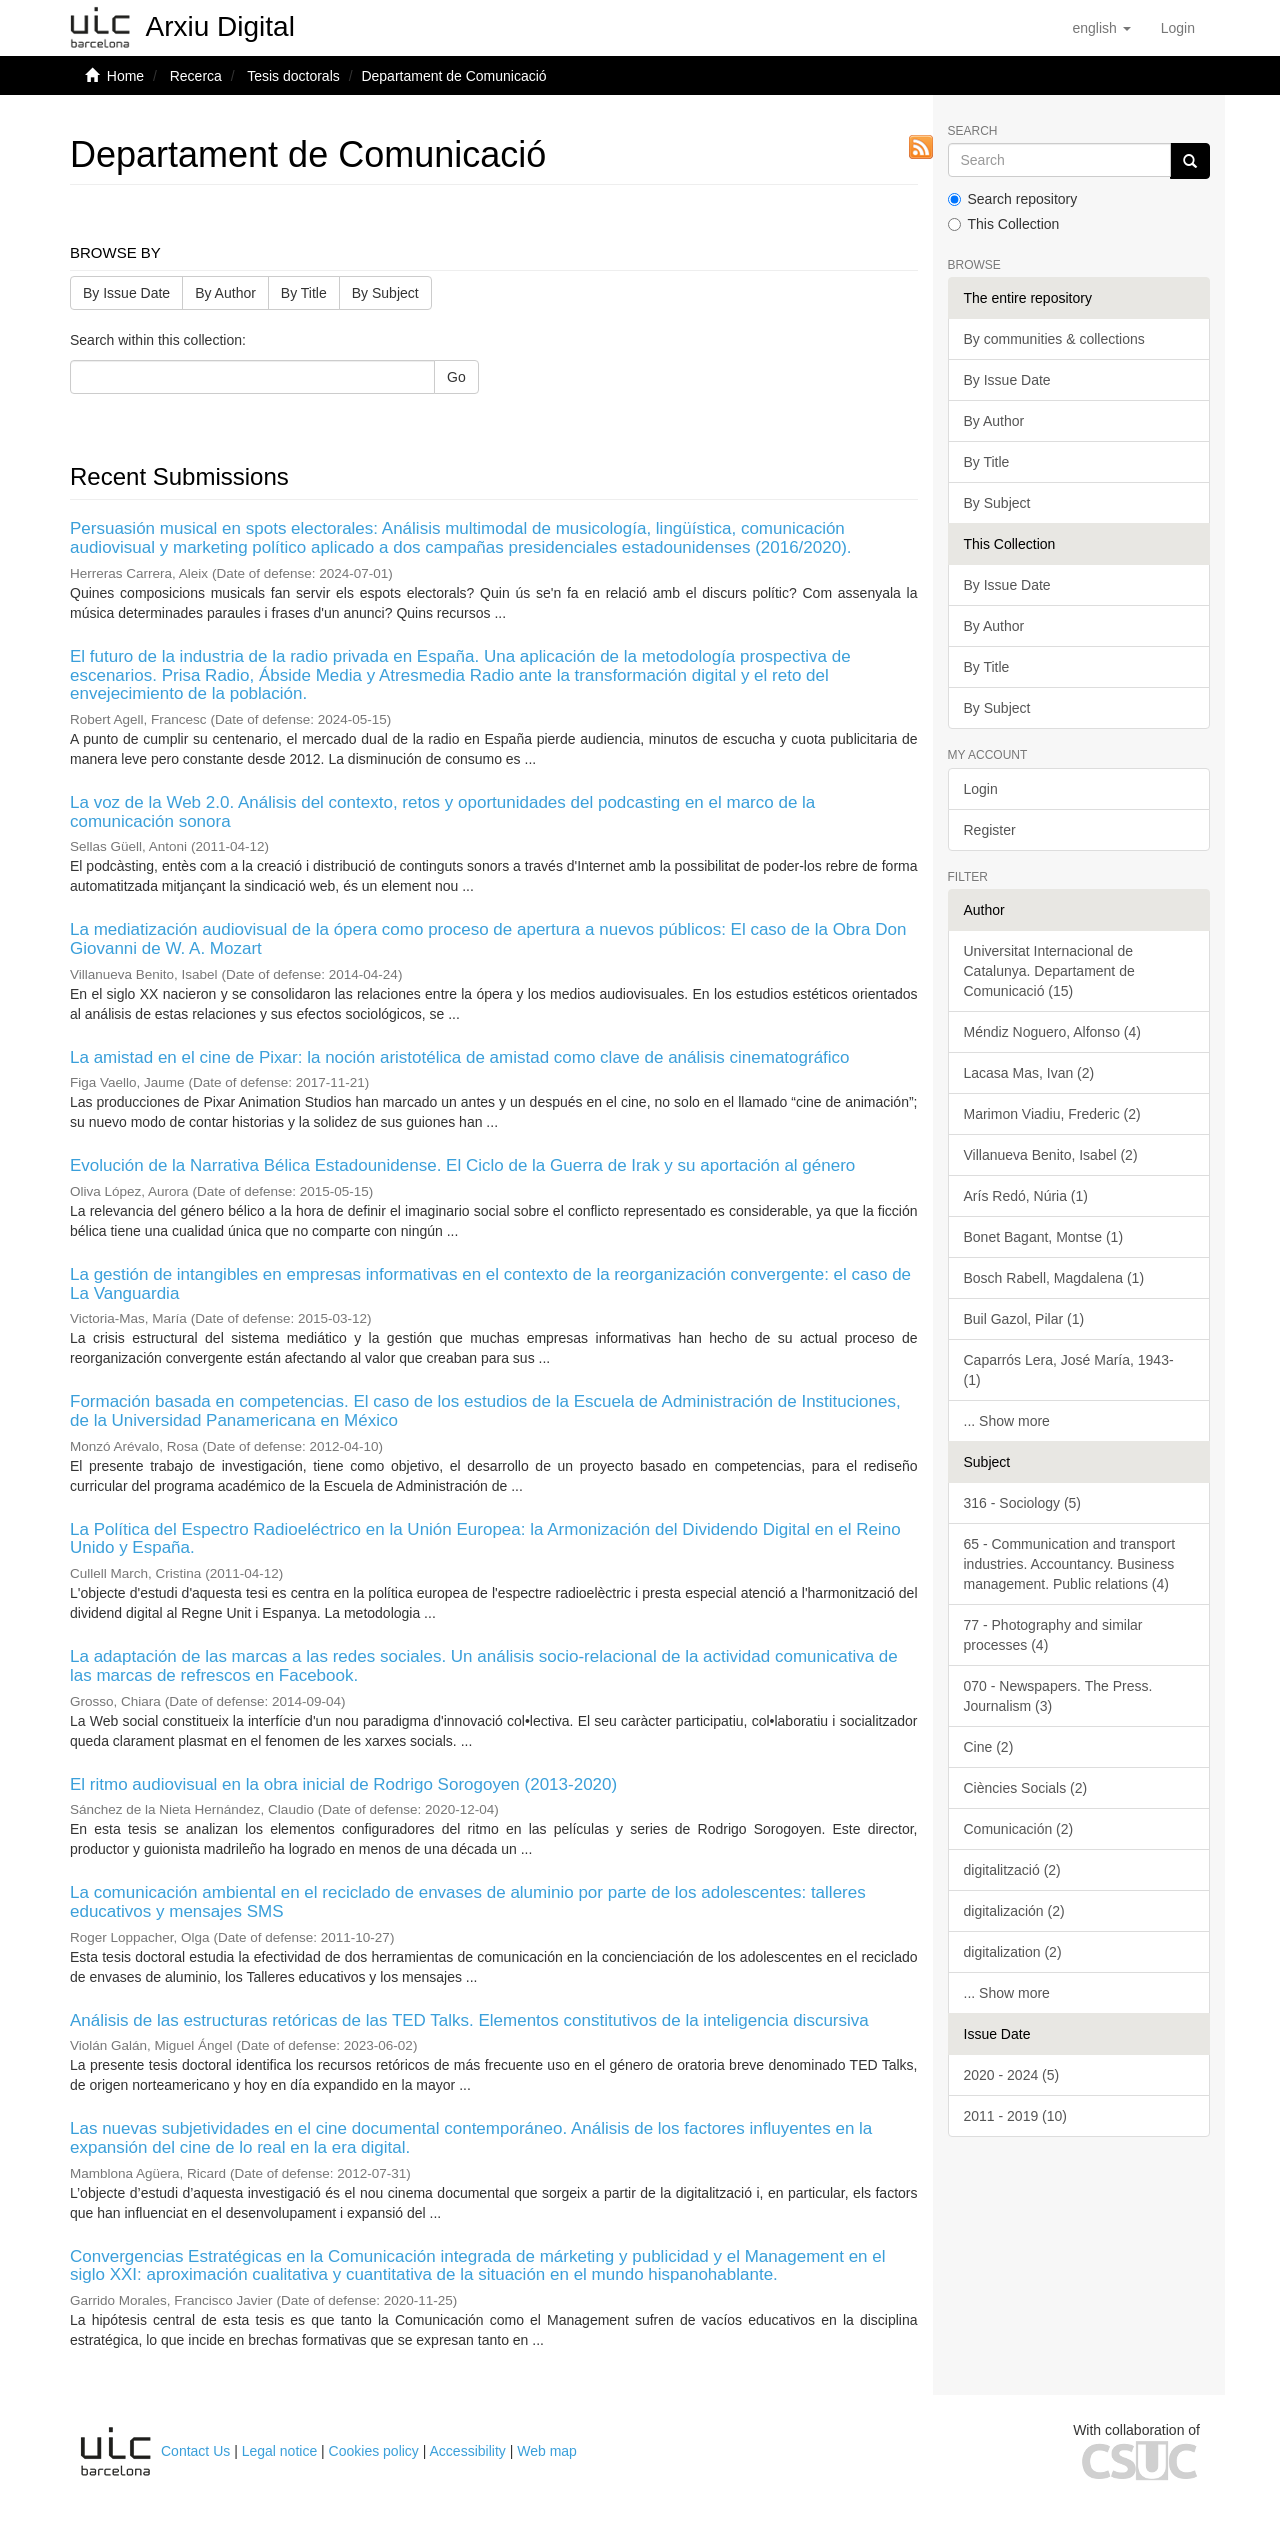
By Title (304, 293)
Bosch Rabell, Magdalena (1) (1054, 1278)
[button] (1101, 28)
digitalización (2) (1014, 1911)
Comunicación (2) (1019, 1829)
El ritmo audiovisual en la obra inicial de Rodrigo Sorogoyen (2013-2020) (343, 1784)
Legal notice (280, 2451)
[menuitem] (1178, 28)
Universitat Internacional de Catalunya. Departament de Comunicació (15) (1049, 971)
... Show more (1007, 1421)
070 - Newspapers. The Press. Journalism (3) (1058, 1696)
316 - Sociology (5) (1023, 1503)
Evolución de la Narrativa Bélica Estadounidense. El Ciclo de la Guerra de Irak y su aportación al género (462, 1165)
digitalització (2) (1012, 1870)
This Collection (1004, 224)
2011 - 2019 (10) (1016, 2116)
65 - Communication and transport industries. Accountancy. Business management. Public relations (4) (1070, 1564)
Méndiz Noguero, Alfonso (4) (1052, 1032)
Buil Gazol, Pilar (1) (1024, 1319)
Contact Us (195, 2451)
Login (981, 789)
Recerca (196, 76)
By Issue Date (126, 293)
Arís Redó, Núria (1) (1026, 1196)
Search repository (1013, 199)
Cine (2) (989, 1747)
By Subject (385, 293)
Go (456, 377)
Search (973, 131)
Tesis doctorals (293, 76)
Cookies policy (374, 2451)
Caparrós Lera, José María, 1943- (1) (1069, 1370)
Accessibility (468, 2451)
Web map (547, 2451)
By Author (225, 293)
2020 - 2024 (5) (1012, 2075)
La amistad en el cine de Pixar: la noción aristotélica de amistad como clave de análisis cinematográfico (460, 1057)
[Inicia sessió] (1178, 28)
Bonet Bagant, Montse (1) (1044, 1237)
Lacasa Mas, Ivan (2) (1029, 1073)
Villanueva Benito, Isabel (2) (1051, 1155)
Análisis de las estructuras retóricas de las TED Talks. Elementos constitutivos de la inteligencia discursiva (469, 2020)
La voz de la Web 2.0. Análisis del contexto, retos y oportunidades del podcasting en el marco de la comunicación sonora (442, 812)
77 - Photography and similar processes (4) (1053, 1635)
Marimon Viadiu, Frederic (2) (1052, 1114)
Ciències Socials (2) (1026, 1788)
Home (125, 76)
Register (990, 830)
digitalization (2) (1013, 1952)
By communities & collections (1054, 339)
